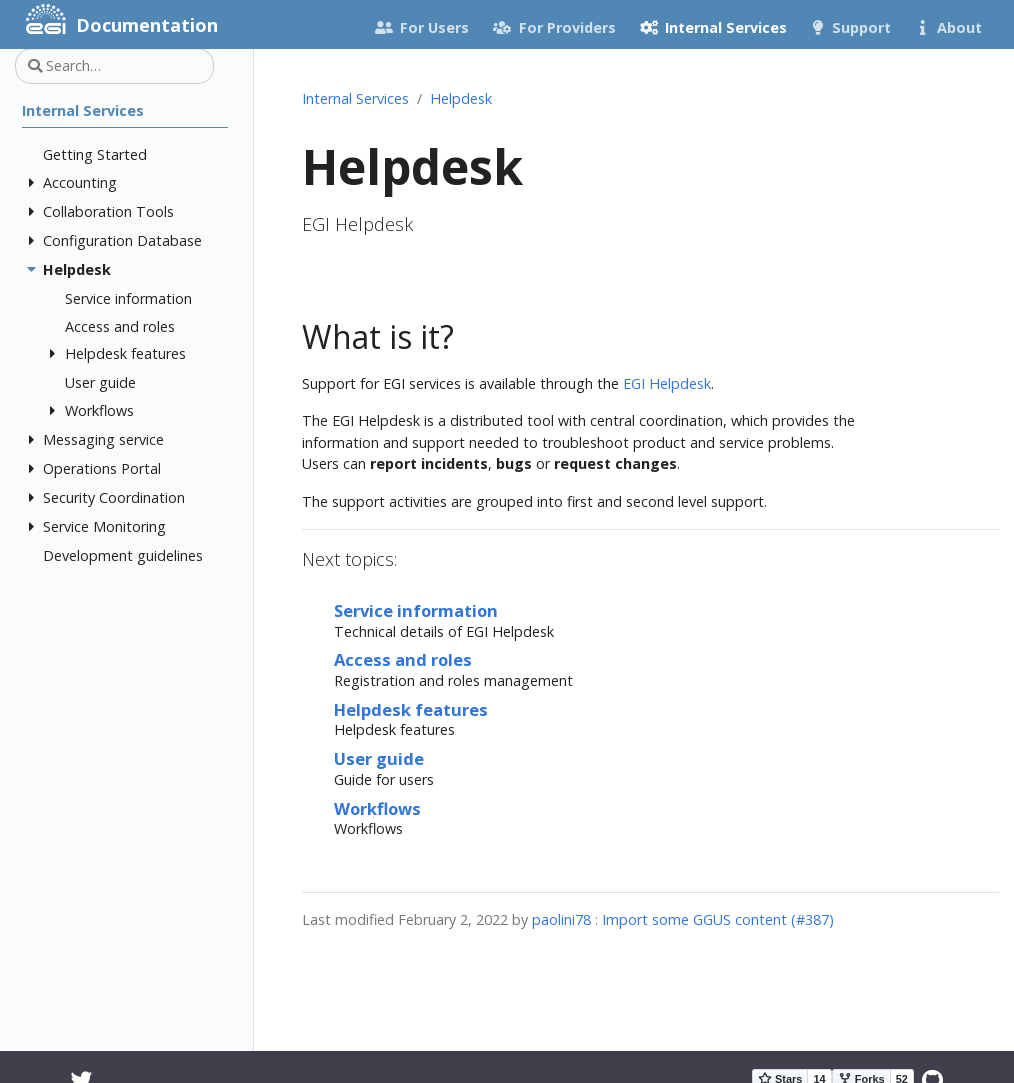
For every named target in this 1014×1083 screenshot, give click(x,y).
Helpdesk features (411, 709)
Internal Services (355, 98)
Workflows (377, 808)
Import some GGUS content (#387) (718, 919)
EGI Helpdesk (667, 383)
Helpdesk (461, 98)
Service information (416, 610)
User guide (379, 758)
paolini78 (561, 919)
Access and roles (403, 659)
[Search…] (114, 66)
